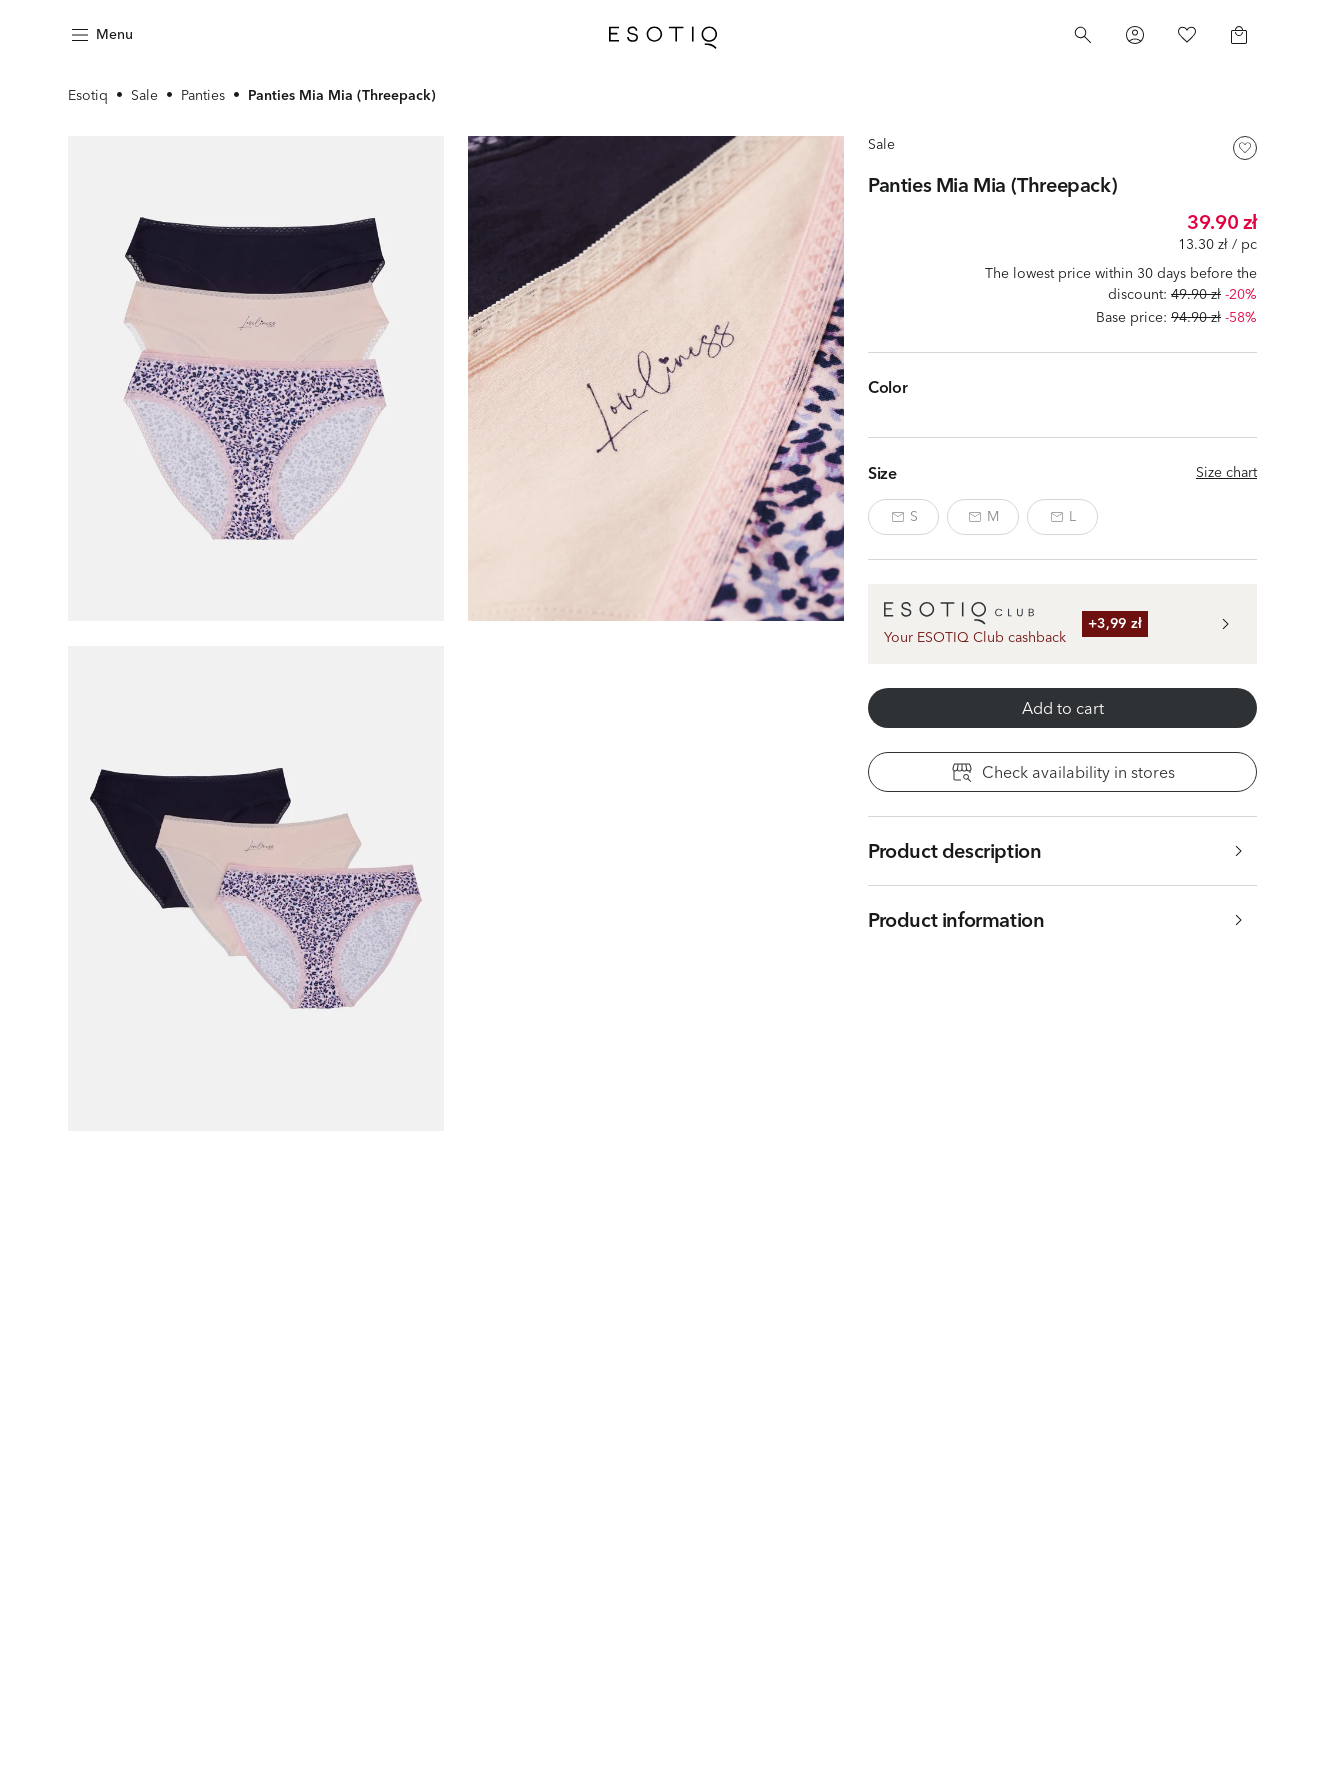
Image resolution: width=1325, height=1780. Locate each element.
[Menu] (100, 35)
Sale (144, 95)
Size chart (1226, 472)
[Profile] (1135, 35)
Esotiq (88, 95)
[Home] (663, 35)
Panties (203, 95)
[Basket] (1239, 35)
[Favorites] (1187, 35)
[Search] (1083, 35)
